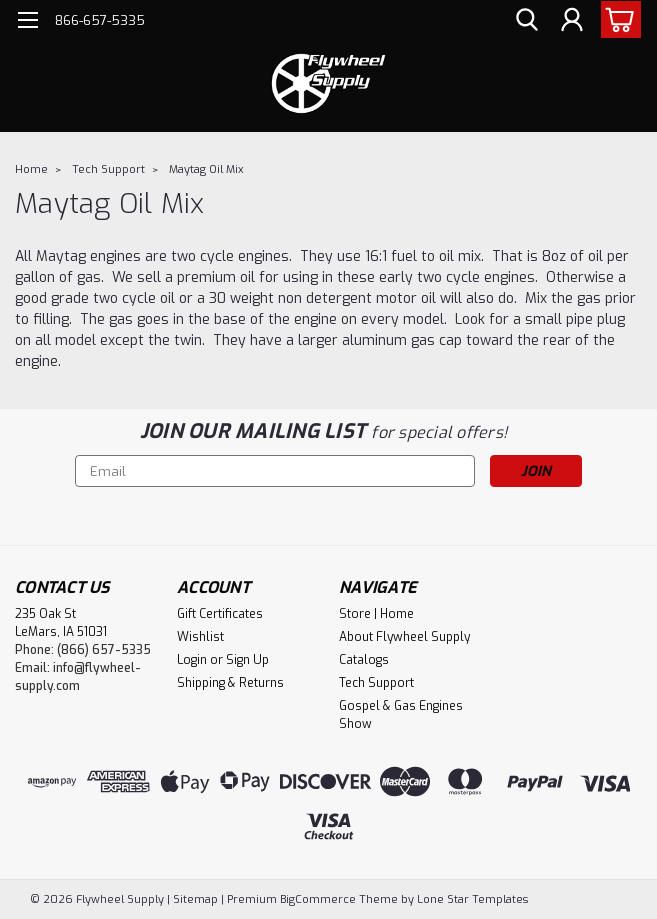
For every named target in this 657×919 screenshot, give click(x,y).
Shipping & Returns (230, 683)
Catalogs (364, 660)
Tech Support (108, 169)
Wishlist (200, 637)
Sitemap (195, 899)
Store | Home (376, 614)
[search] (527, 20)
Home (31, 169)
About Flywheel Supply (404, 637)
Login (192, 660)
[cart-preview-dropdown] (616, 19)
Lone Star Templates (472, 899)
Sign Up (247, 660)
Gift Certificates (220, 614)
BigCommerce (318, 899)
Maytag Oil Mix (206, 169)
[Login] (572, 20)
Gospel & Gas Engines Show (401, 715)
